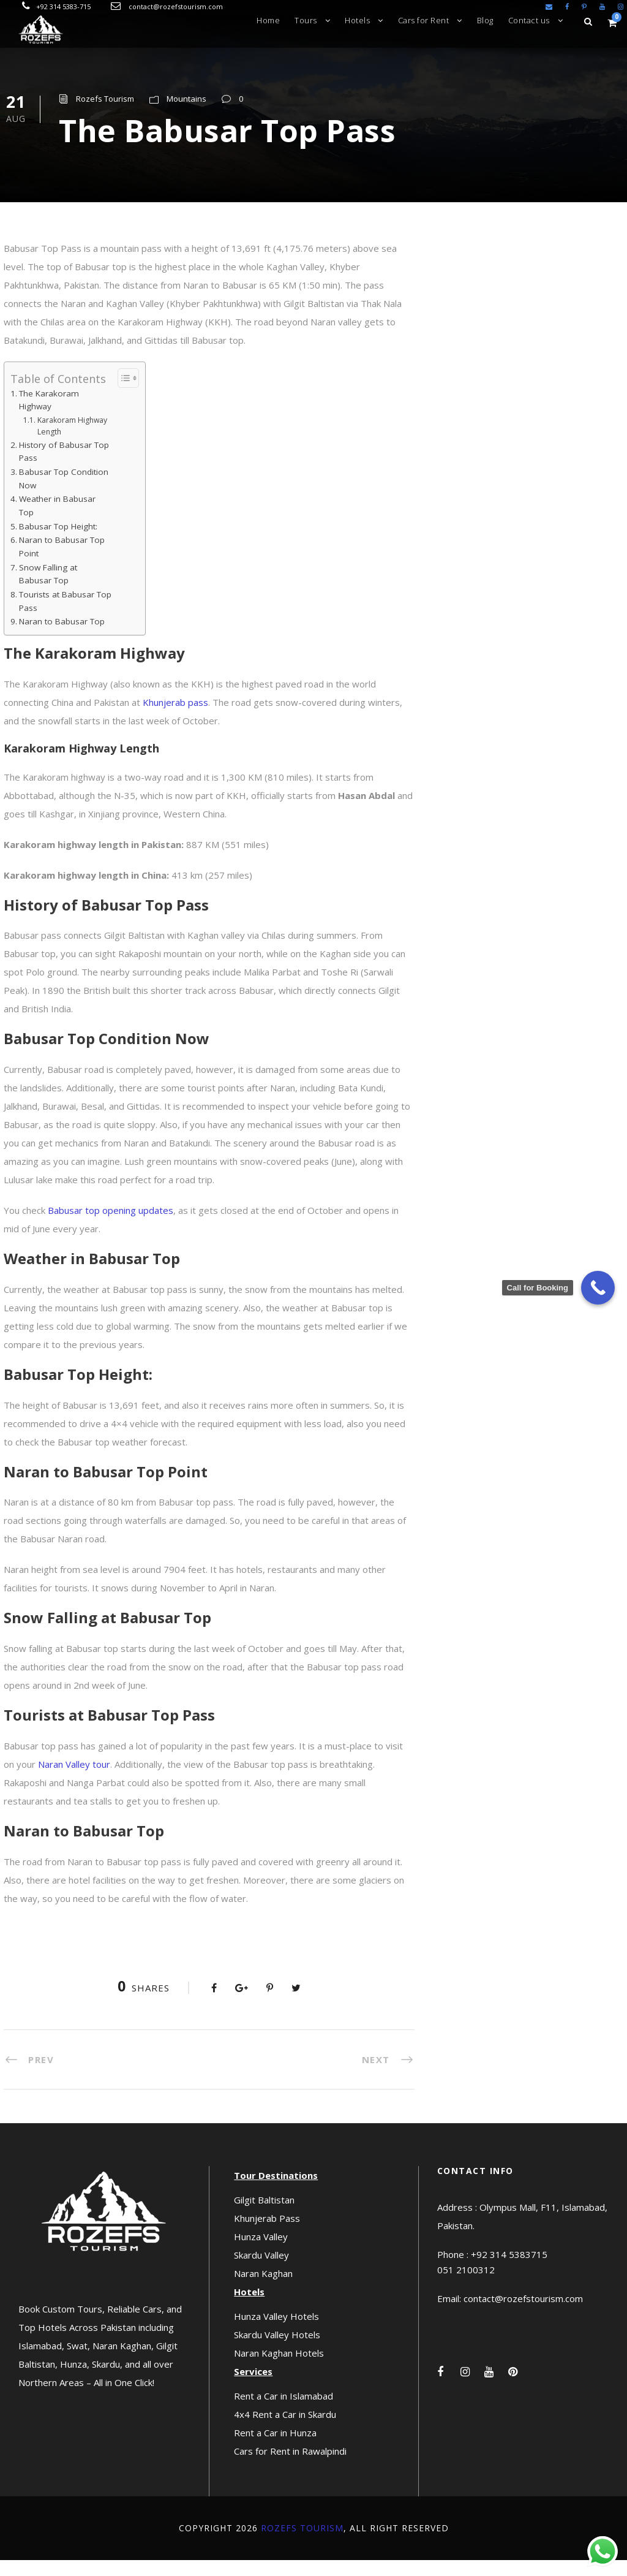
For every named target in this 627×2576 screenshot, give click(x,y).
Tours (306, 20)
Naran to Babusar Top (62, 637)
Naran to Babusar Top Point (62, 563)
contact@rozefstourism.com (176, 6)
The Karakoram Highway (49, 416)
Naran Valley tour (74, 1780)
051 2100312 (466, 2285)
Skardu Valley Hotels (277, 2350)
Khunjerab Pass (267, 2234)
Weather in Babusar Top (57, 522)
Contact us (529, 20)
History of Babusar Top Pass (64, 467)
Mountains (186, 114)
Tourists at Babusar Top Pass (65, 617)
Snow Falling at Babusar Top (48, 590)
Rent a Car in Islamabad (283, 2412)
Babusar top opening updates (110, 1226)
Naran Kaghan (263, 2289)
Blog (485, 20)
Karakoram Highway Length (72, 442)
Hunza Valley (261, 2252)
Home (268, 20)
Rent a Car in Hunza (275, 2448)
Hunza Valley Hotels (276, 2332)
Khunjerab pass (175, 718)
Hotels (357, 20)
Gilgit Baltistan (264, 2216)
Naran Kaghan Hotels (279, 2369)
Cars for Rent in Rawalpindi (290, 2467)
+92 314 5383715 (509, 2270)
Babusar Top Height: (58, 542)
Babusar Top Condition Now (63, 494)
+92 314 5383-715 (63, 6)
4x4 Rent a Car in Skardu (285, 2430)
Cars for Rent (423, 20)
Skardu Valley (261, 2271)
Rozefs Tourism (105, 114)
